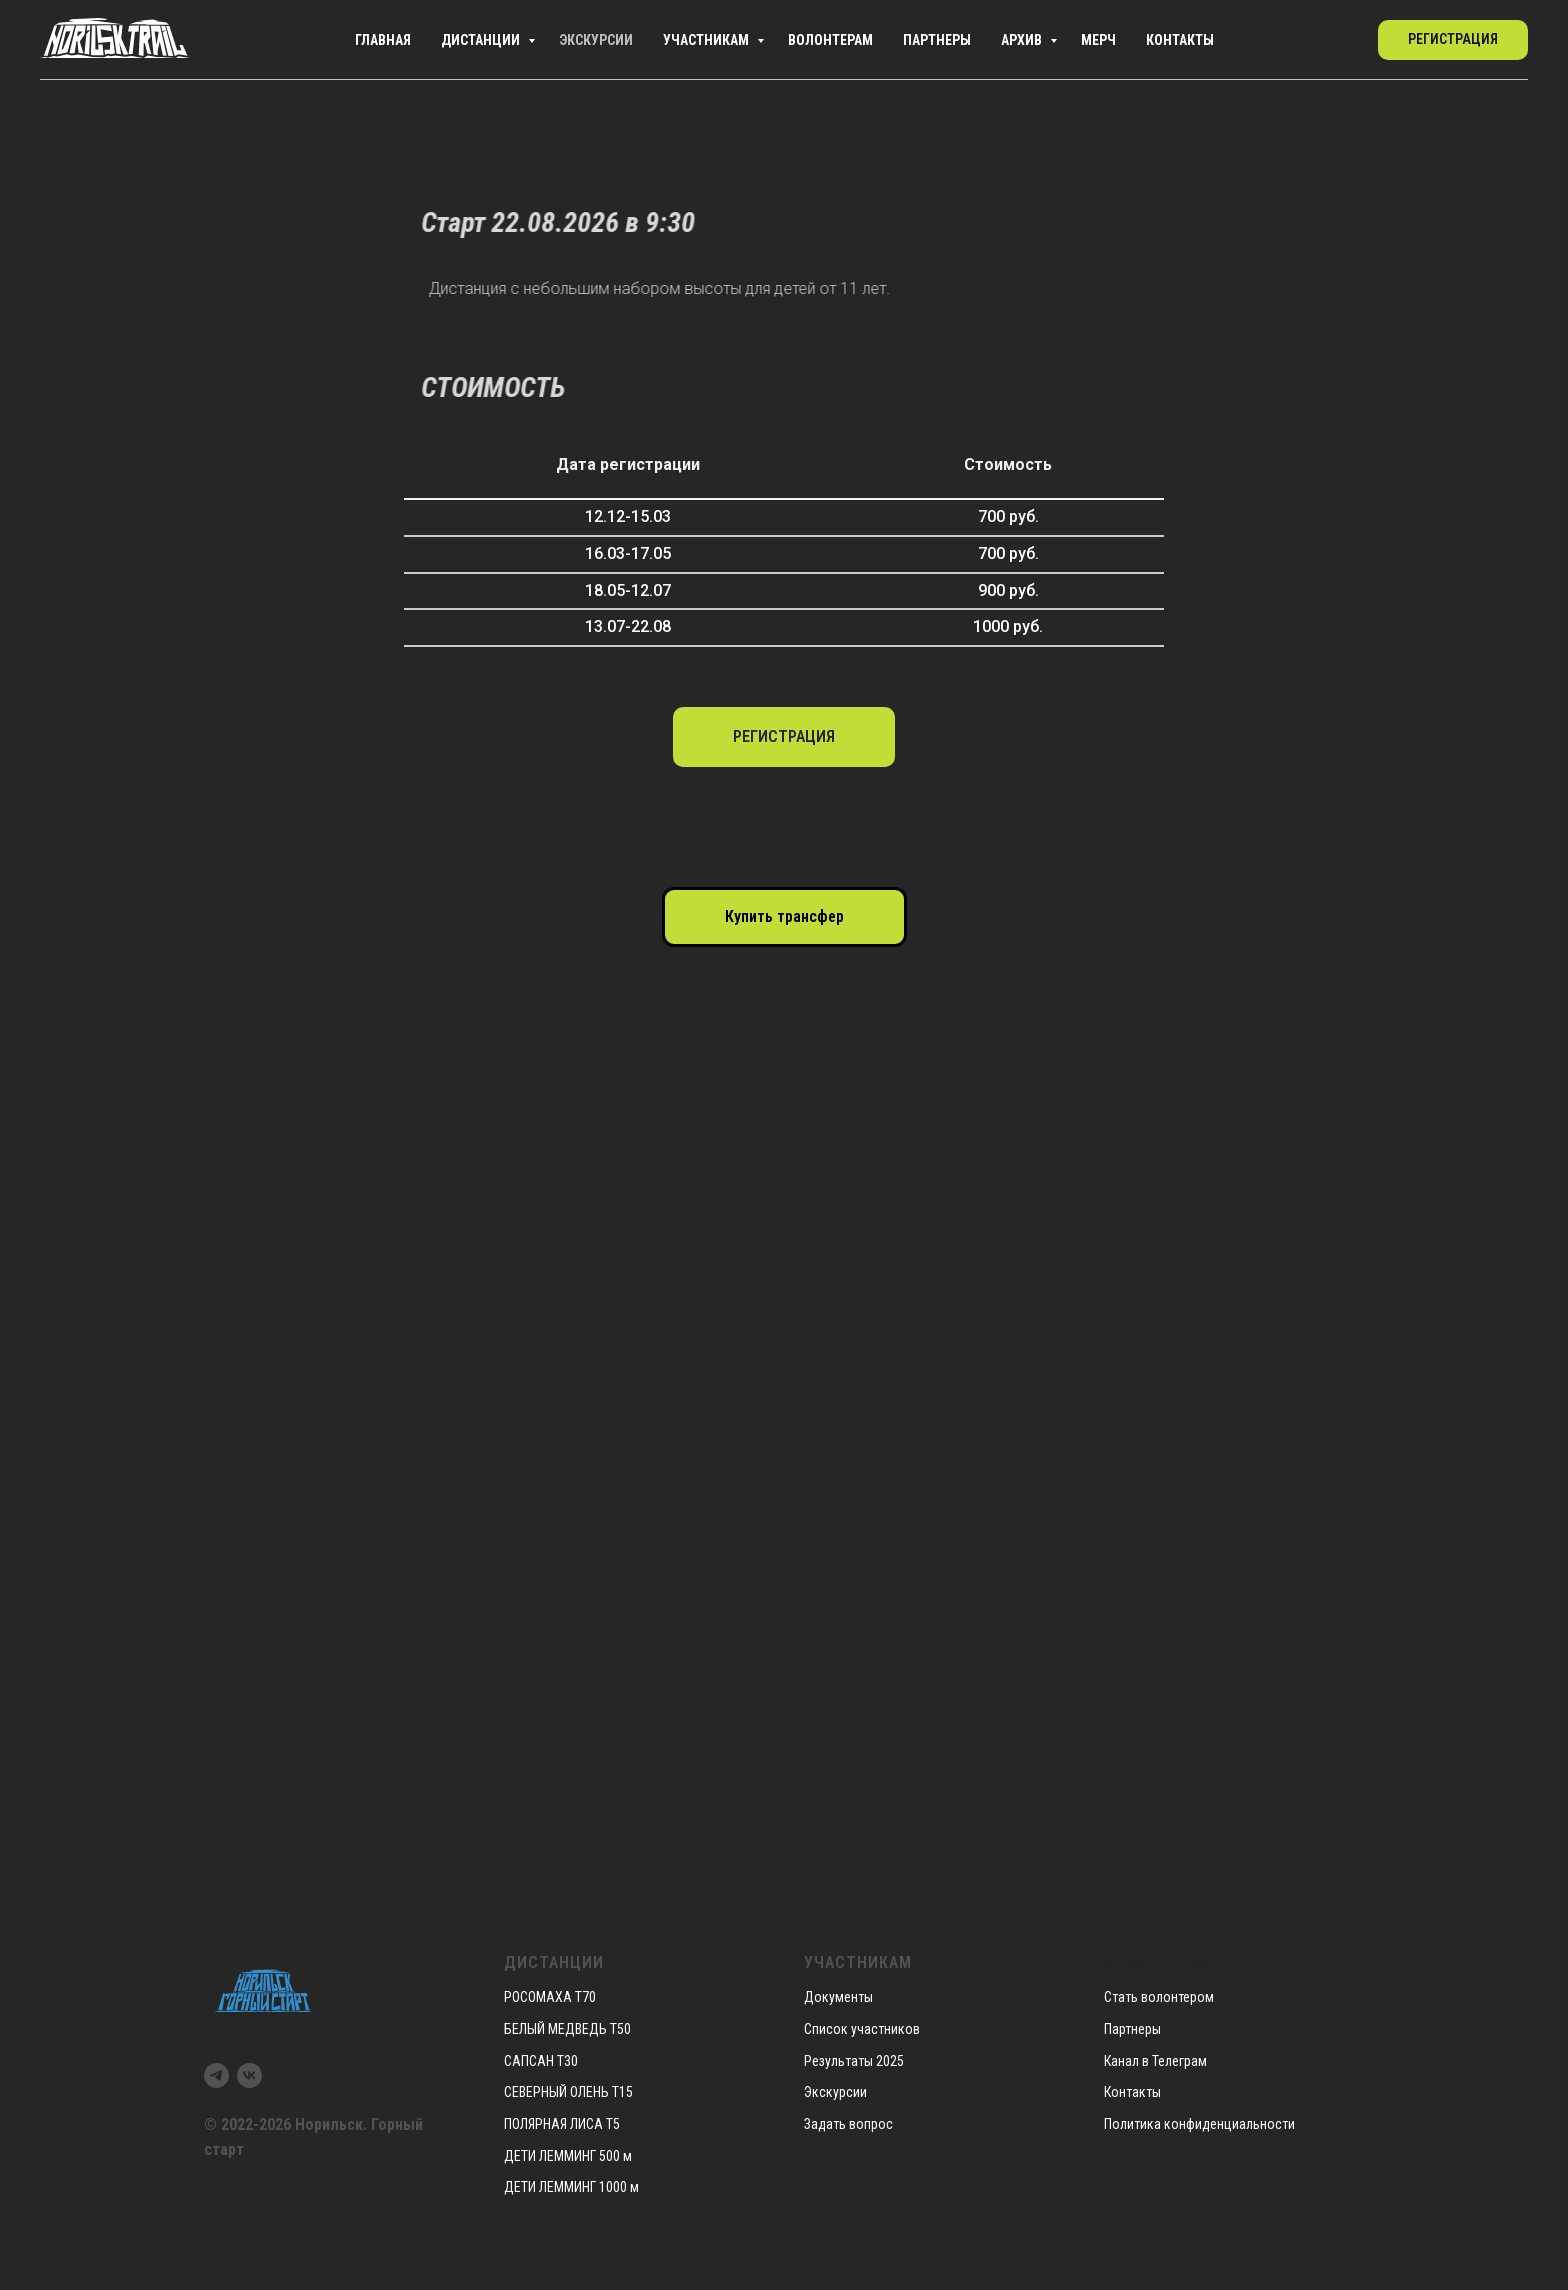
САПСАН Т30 (541, 2061)
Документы (838, 1997)
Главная (268, 40)
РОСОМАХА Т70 (550, 1997)
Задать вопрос (848, 2124)
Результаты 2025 (854, 2061)
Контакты (1184, 40)
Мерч (1089, 40)
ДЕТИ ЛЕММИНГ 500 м (568, 2156)
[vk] (1344, 40)
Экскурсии (511, 40)
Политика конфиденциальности (1199, 2124)
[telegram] (1300, 40)
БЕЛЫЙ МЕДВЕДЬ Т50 (567, 2029)
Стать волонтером (1159, 1997)
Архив (1000, 40)
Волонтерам (776, 40)
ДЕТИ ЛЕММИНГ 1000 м (571, 2187)
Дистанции (382, 40)
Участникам (637, 40)
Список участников (862, 2029)
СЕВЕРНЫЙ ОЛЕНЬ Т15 (568, 2092)
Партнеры (900, 40)
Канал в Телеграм (1155, 2061)
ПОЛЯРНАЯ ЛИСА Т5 (562, 2124)
